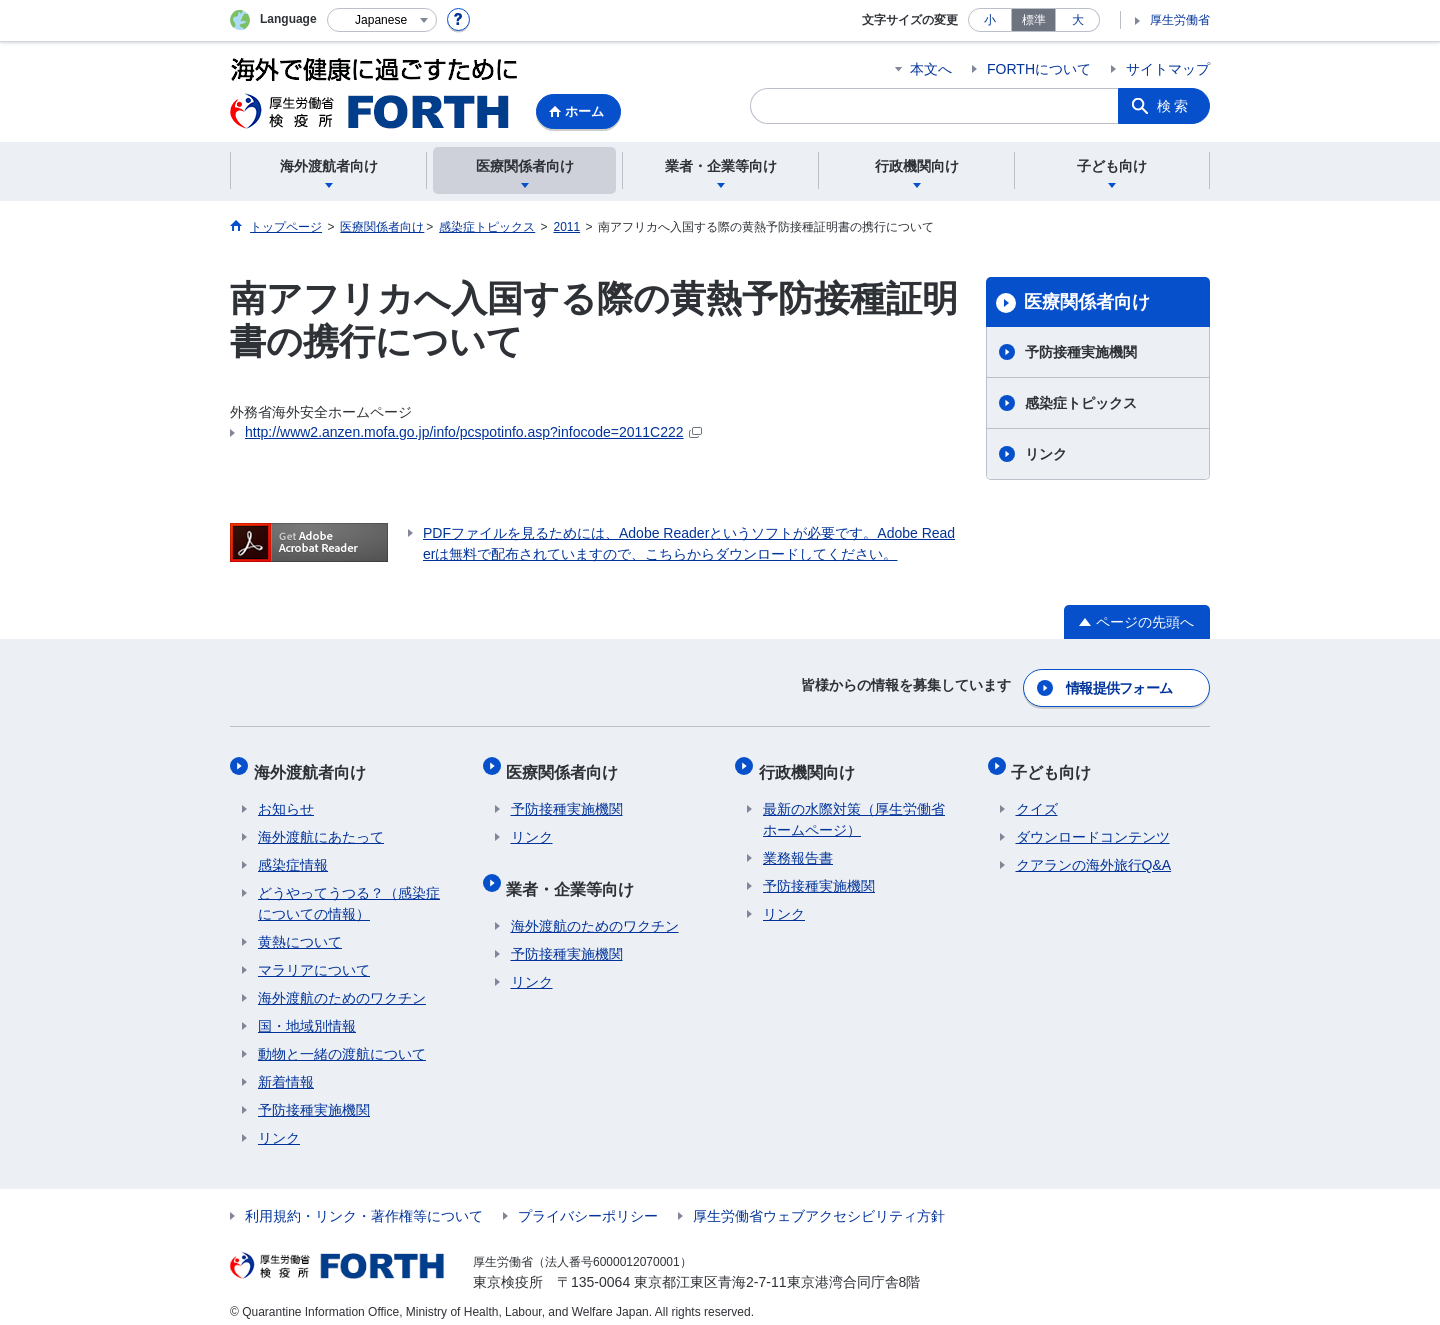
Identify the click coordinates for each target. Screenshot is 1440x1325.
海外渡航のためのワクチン (342, 985)
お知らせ (286, 796)
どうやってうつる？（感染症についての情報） (349, 890)
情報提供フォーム (1120, 684)
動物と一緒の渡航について (342, 1041)
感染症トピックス (1081, 403)
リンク (1046, 454)
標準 (1034, 20)
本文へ (931, 69)
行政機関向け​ (811, 762)
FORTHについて (1039, 69)
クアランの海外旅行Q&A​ (1094, 852)
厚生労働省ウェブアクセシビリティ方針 (819, 1203)
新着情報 (286, 1069)
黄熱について (300, 929)
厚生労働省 (1180, 20)
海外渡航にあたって (321, 824)
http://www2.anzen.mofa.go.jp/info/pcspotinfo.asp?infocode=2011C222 (473, 432)
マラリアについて (314, 957)
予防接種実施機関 (1081, 352)
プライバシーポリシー (588, 1203)
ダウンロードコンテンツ (1093, 824)
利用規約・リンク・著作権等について (364, 1203)
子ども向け (1056, 762)
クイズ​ (1037, 796)
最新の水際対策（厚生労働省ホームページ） (854, 806)
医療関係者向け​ (1087, 302)
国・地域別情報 (307, 1013)
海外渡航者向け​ (314, 762)
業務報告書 (798, 845)
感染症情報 (293, 852)
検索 (1174, 106)
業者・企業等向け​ (575, 870)
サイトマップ (1168, 69)
